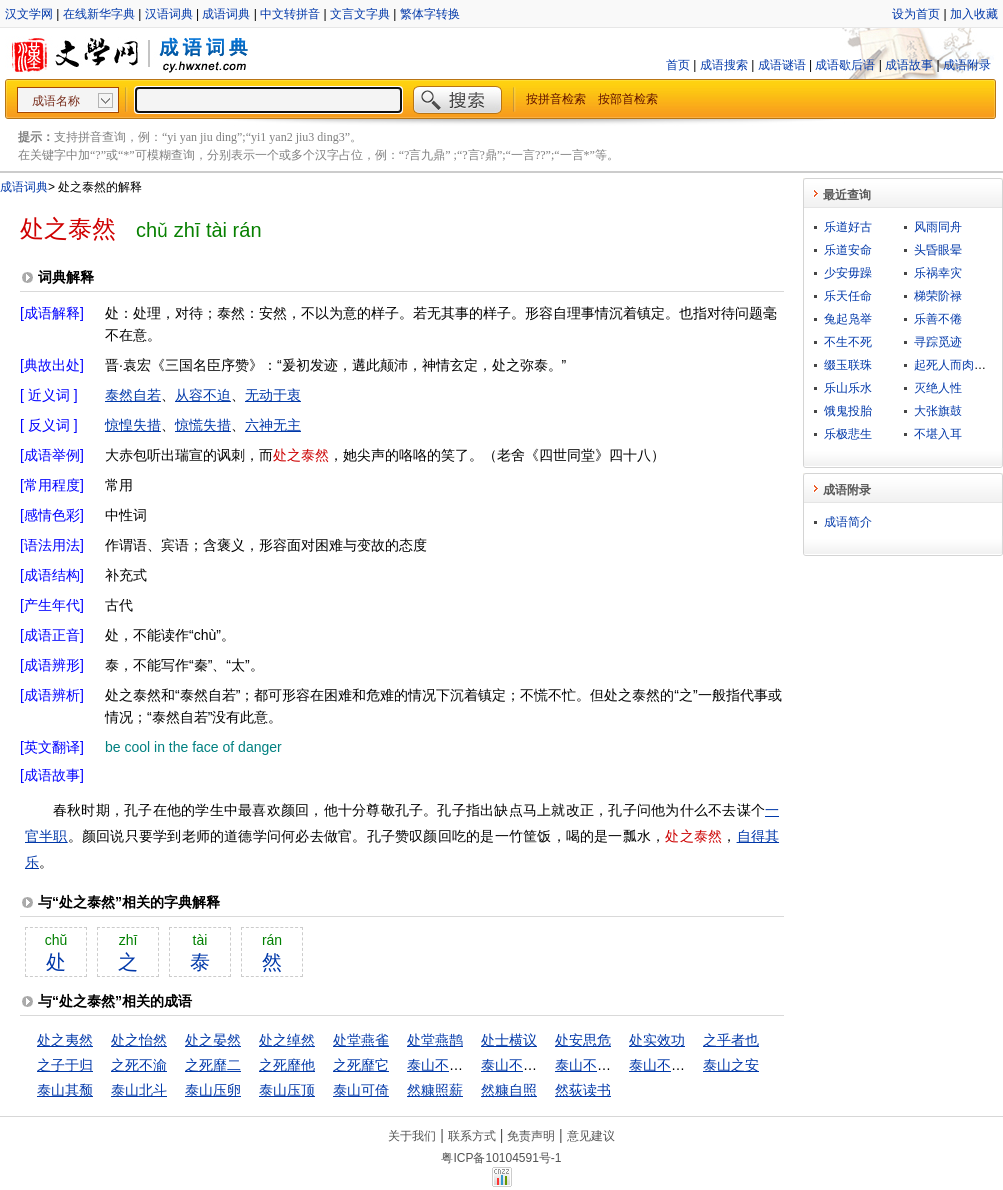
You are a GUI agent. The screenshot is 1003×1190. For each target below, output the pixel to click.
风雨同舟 (938, 227)
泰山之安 (731, 1065)
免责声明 (531, 1136)
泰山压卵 (213, 1090)
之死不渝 (139, 1065)
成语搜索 (724, 65)
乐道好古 (848, 227)
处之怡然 (139, 1040)
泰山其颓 (65, 1090)
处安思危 (583, 1040)
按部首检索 (628, 99)
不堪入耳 (938, 434)
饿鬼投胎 (848, 411)
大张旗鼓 (938, 411)
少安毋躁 (848, 273)
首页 (678, 65)
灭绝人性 (938, 388)
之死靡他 (287, 1065)
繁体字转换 (430, 14)
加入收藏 (974, 14)
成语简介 (848, 522)
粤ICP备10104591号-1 (501, 1158)
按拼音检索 (556, 99)
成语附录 (967, 65)
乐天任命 (848, 296)
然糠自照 (509, 1090)
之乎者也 (731, 1040)
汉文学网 (29, 14)
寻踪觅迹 (938, 342)
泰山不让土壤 (449, 1065)
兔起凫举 (848, 319)
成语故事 (909, 65)
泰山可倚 (361, 1090)
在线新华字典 (99, 14)
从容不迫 (203, 395)
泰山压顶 (287, 1090)
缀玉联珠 (848, 365)
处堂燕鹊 (435, 1040)
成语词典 (226, 14)
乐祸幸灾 (938, 273)
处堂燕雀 (361, 1040)
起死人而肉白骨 (956, 365)
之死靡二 (213, 1065)
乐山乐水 (848, 388)
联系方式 (472, 1136)
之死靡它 (361, 1065)
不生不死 (848, 342)
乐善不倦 (938, 319)
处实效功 (657, 1040)
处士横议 (509, 1040)
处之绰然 (287, 1040)
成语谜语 (782, 65)
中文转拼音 (290, 14)
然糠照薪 (435, 1090)
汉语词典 (169, 14)
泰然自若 (133, 395)
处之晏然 (213, 1040)
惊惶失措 (133, 425)
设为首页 (916, 14)
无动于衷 (273, 395)
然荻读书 (583, 1090)
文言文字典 (360, 14)
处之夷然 (65, 1040)
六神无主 (273, 425)
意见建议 (591, 1136)
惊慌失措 (203, 425)
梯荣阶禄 (938, 296)
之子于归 (65, 1065)
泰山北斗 (139, 1090)
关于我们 (412, 1136)
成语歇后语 (845, 65)
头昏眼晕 (938, 250)
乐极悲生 (848, 434)
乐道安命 (848, 250)
